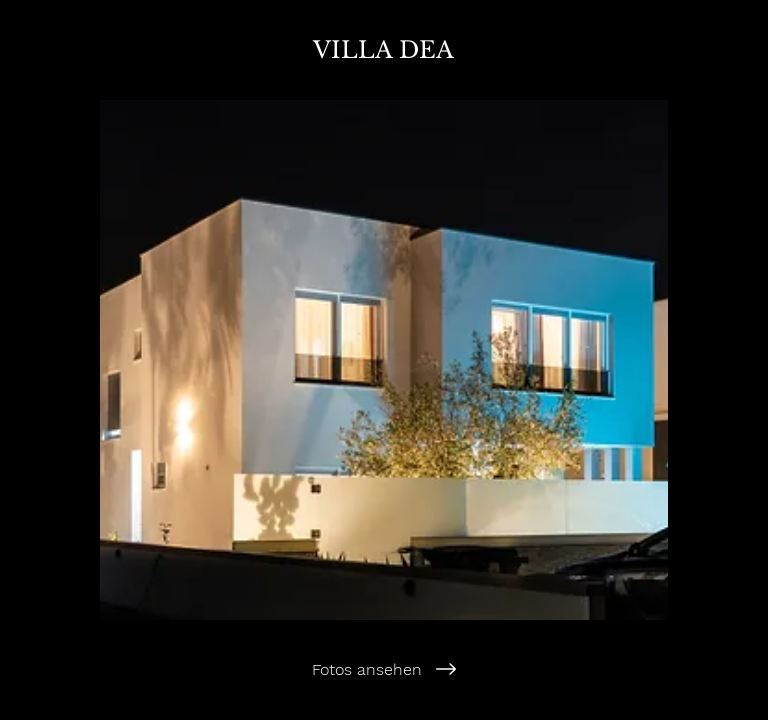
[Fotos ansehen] (384, 669)
